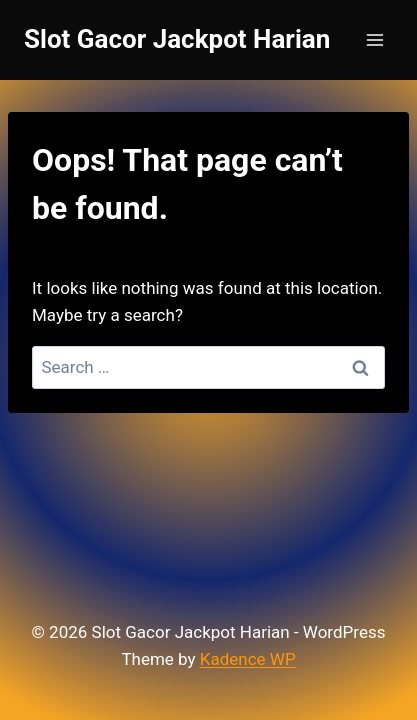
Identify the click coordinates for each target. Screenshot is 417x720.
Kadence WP (248, 659)
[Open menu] (374, 39)
